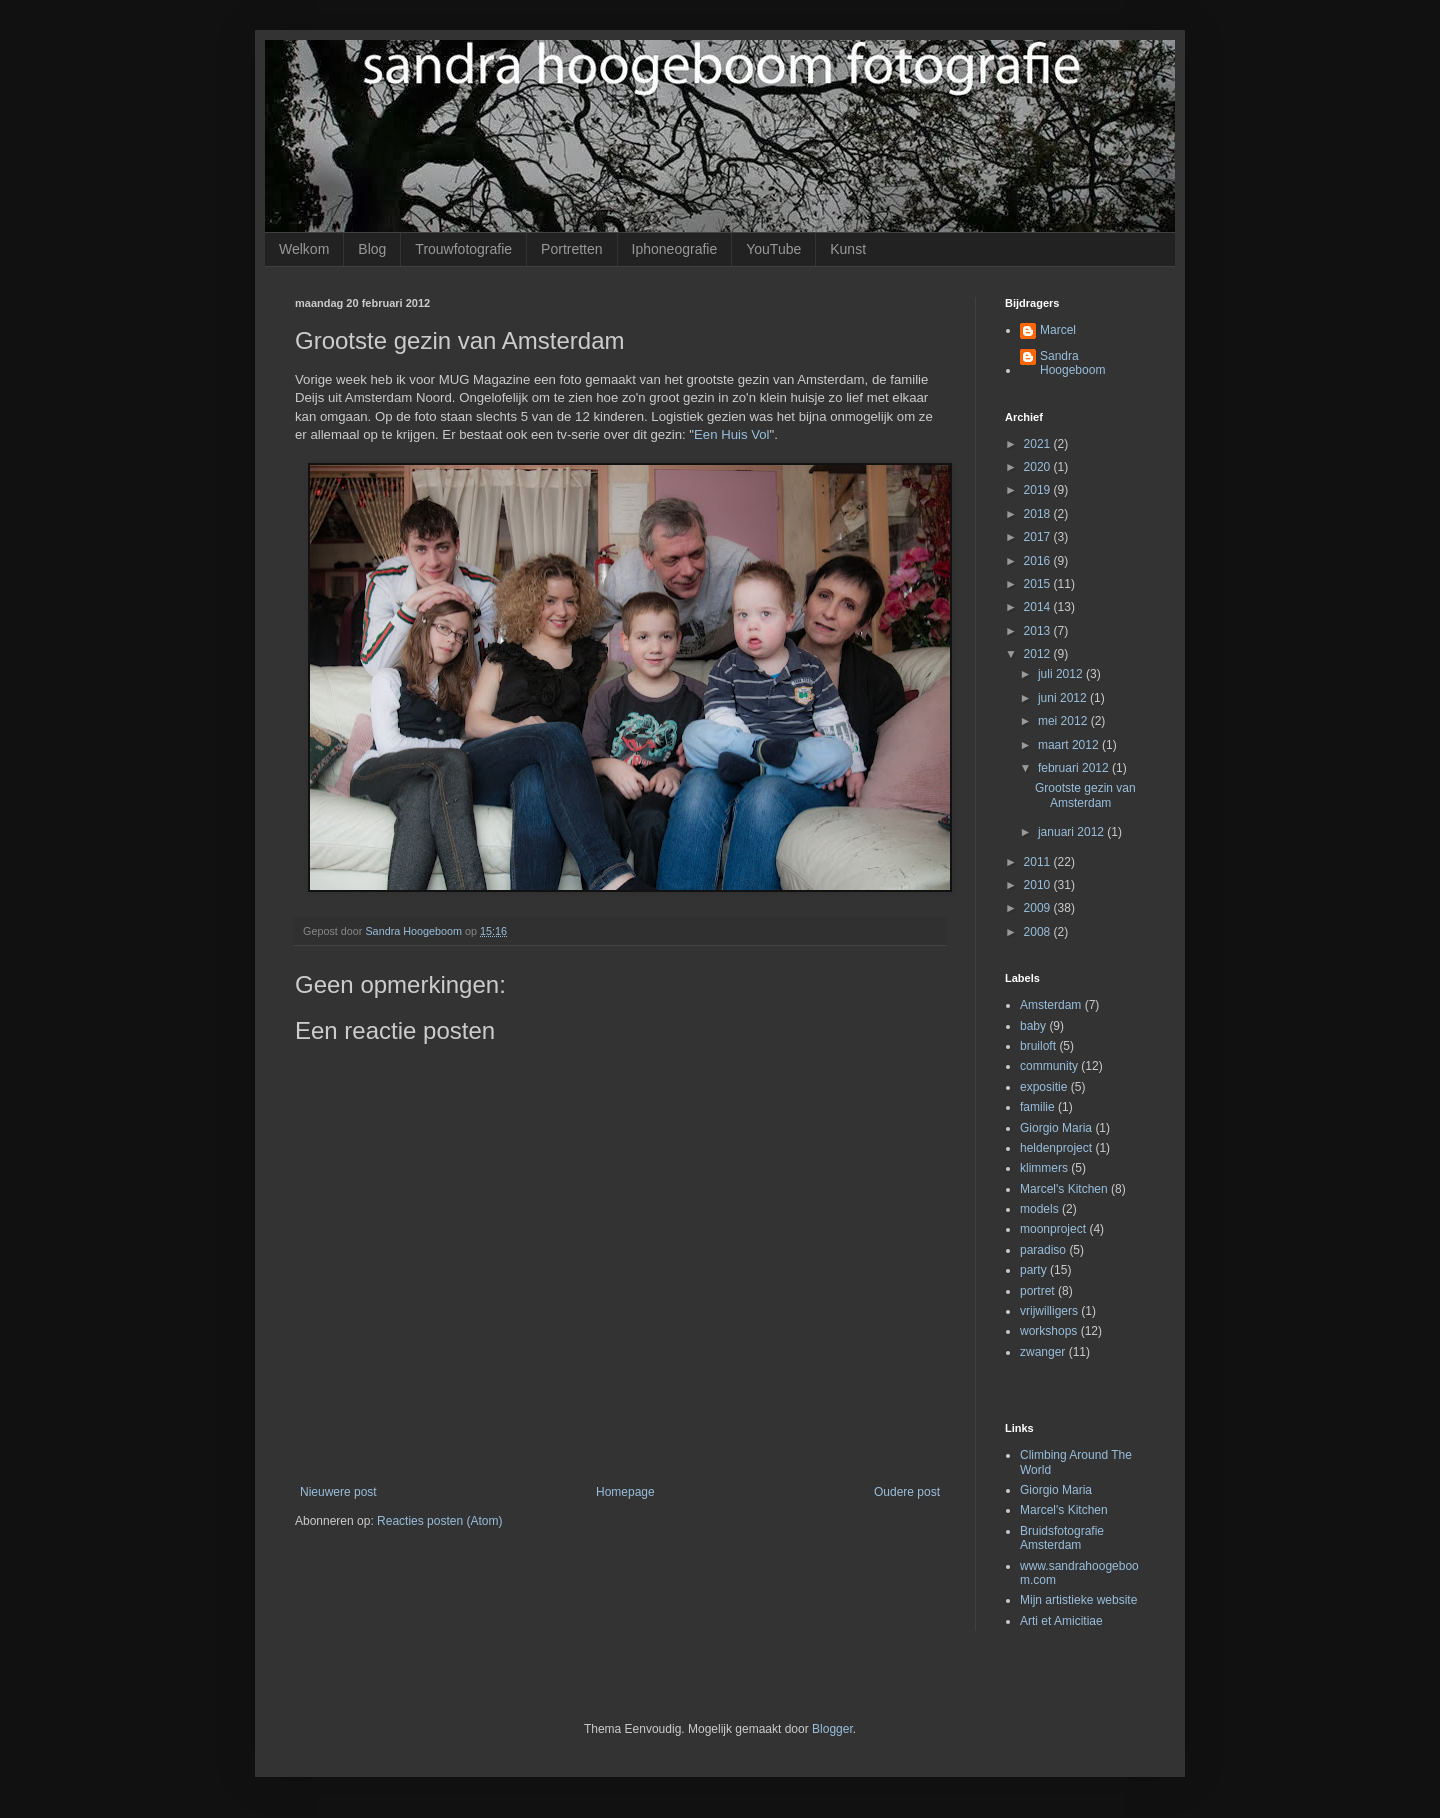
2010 (1039, 885)
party (1033, 1270)
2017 (1039, 537)
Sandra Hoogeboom (1072, 363)
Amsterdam (1050, 1005)
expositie (1043, 1087)
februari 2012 (1075, 768)
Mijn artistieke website (1078, 1600)
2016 (1039, 561)
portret (1037, 1291)
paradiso (1043, 1250)
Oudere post (907, 1492)
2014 (1039, 607)
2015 (1039, 584)
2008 (1039, 932)
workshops (1048, 1331)
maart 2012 (1070, 745)
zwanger (1042, 1352)
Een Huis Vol (732, 434)
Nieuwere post (338, 1492)
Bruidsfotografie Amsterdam (1062, 1538)
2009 (1039, 908)
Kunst (848, 249)
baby (1033, 1026)
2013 (1039, 631)
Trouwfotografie (463, 249)
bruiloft (1038, 1046)
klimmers (1044, 1168)
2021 (1039, 444)
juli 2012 (1062, 674)
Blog (372, 249)
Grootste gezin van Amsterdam (1085, 795)
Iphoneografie (675, 249)
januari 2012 (1072, 832)
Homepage (625, 1492)
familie (1037, 1107)
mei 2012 (1064, 721)
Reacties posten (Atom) (439, 1521)
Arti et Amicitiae (1061, 1621)
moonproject (1053, 1229)
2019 (1039, 490)
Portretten (571, 249)
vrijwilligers (1049, 1311)
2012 (1039, 654)
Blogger (832, 1729)
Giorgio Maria (1056, 1128)
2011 (1039, 862)
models (1039, 1209)
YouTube (773, 249)
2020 (1039, 467)
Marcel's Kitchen (1064, 1189)
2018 (1039, 514)
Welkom (304, 249)
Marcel (1058, 330)
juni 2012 (1064, 698)
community (1049, 1066)
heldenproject (1056, 1148)
